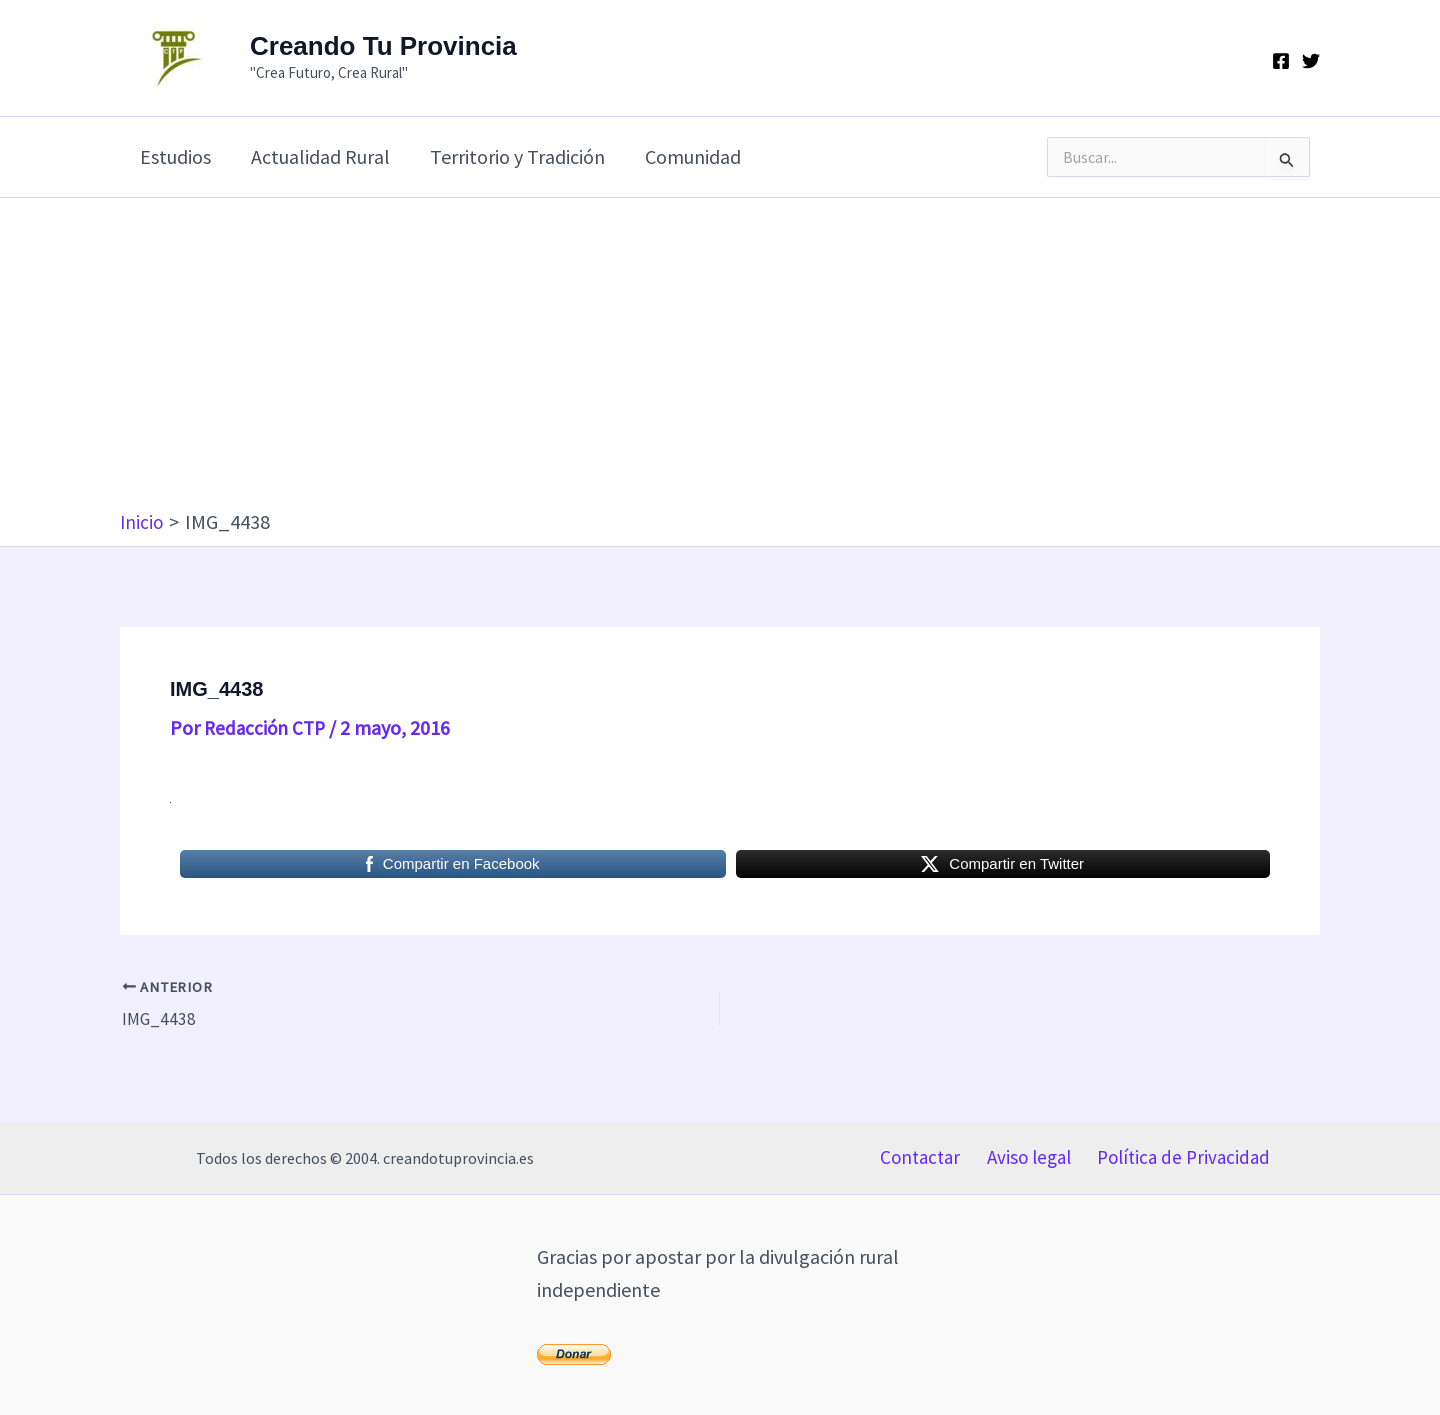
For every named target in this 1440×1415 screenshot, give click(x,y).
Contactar (919, 1153)
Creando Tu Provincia (383, 46)
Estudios (175, 156)
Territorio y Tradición (517, 156)
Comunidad (693, 156)
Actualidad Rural (320, 156)
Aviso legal (1027, 1153)
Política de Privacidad (1182, 1153)
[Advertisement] (720, 358)
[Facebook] (1281, 61)
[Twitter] (1311, 61)
